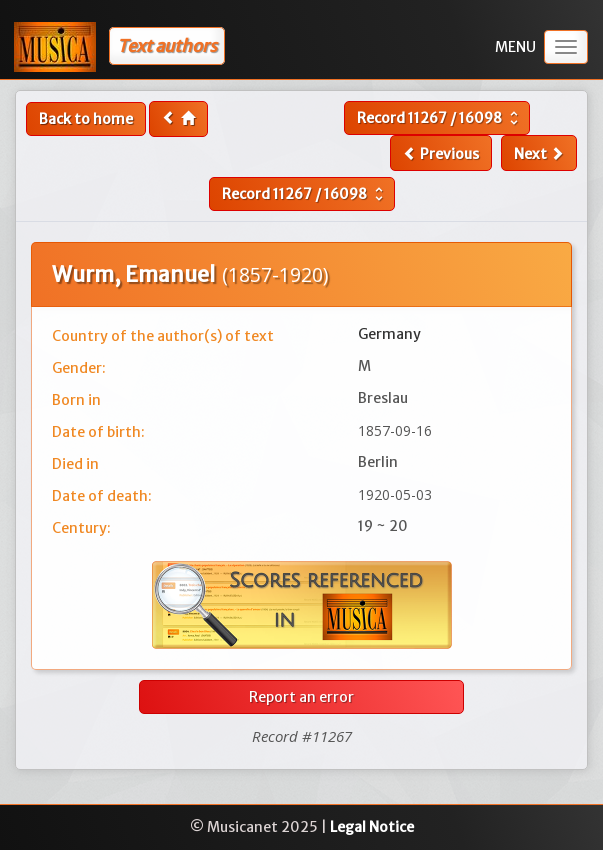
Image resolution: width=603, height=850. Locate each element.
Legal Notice (372, 827)
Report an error (301, 697)
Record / (440, 118)
